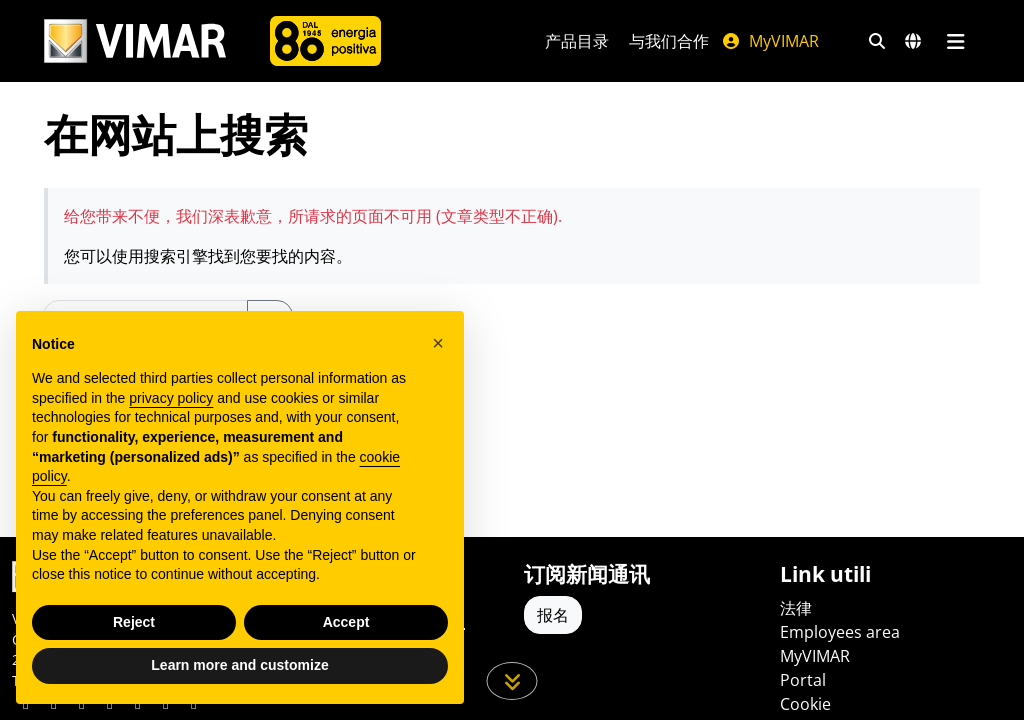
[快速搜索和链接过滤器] (877, 41)
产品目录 (577, 41)
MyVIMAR (770, 41)
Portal (803, 680)
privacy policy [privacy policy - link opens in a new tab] (171, 398)
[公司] (325, 41)
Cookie (805, 704)
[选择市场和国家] (913, 41)
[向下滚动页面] (512, 681)
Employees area (840, 632)
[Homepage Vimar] (135, 41)
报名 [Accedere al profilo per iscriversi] (553, 615)
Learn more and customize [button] (239, 665)
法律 (796, 608)
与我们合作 (669, 41)
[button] (438, 343)
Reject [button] (134, 622)
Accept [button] (346, 622)
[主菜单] (955, 41)
